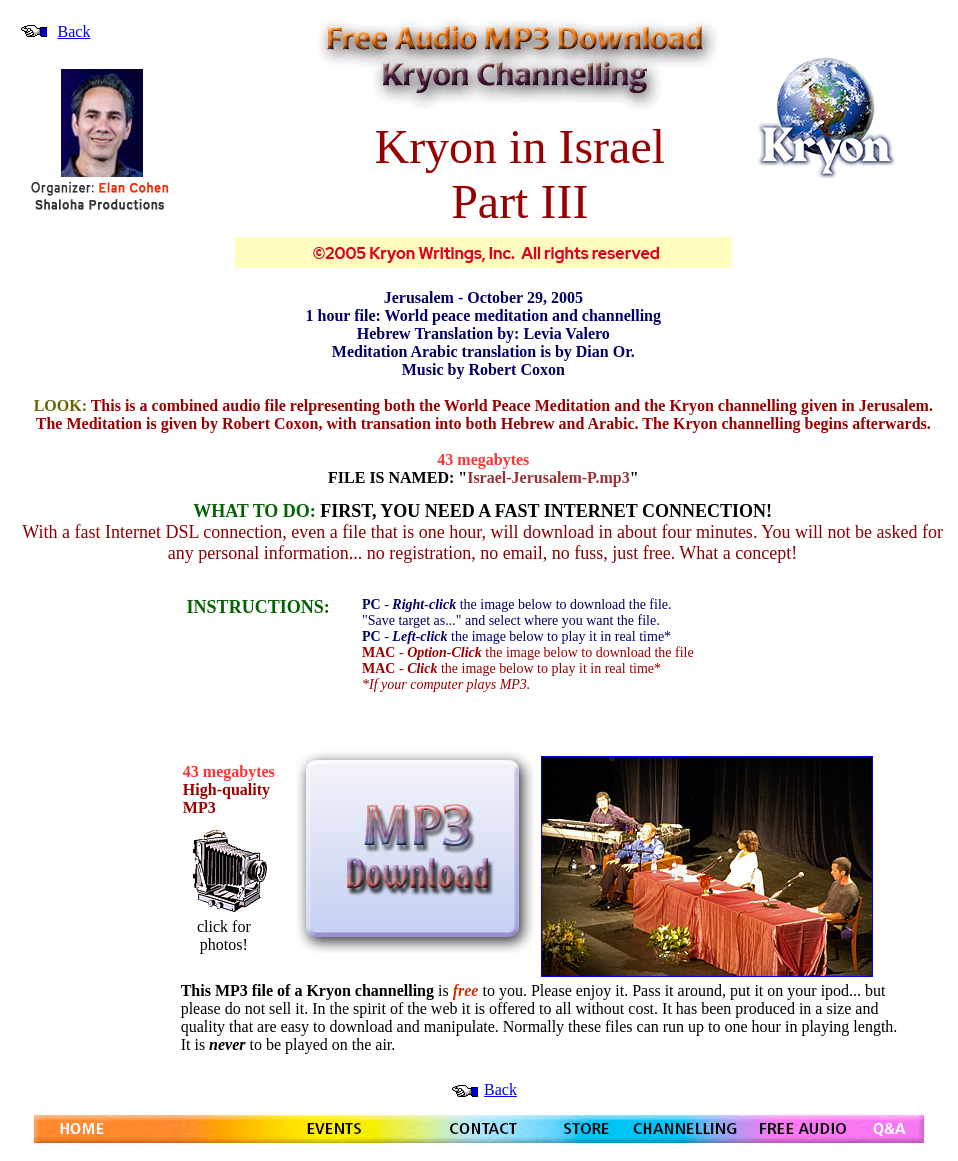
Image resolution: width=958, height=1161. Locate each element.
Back (74, 31)
